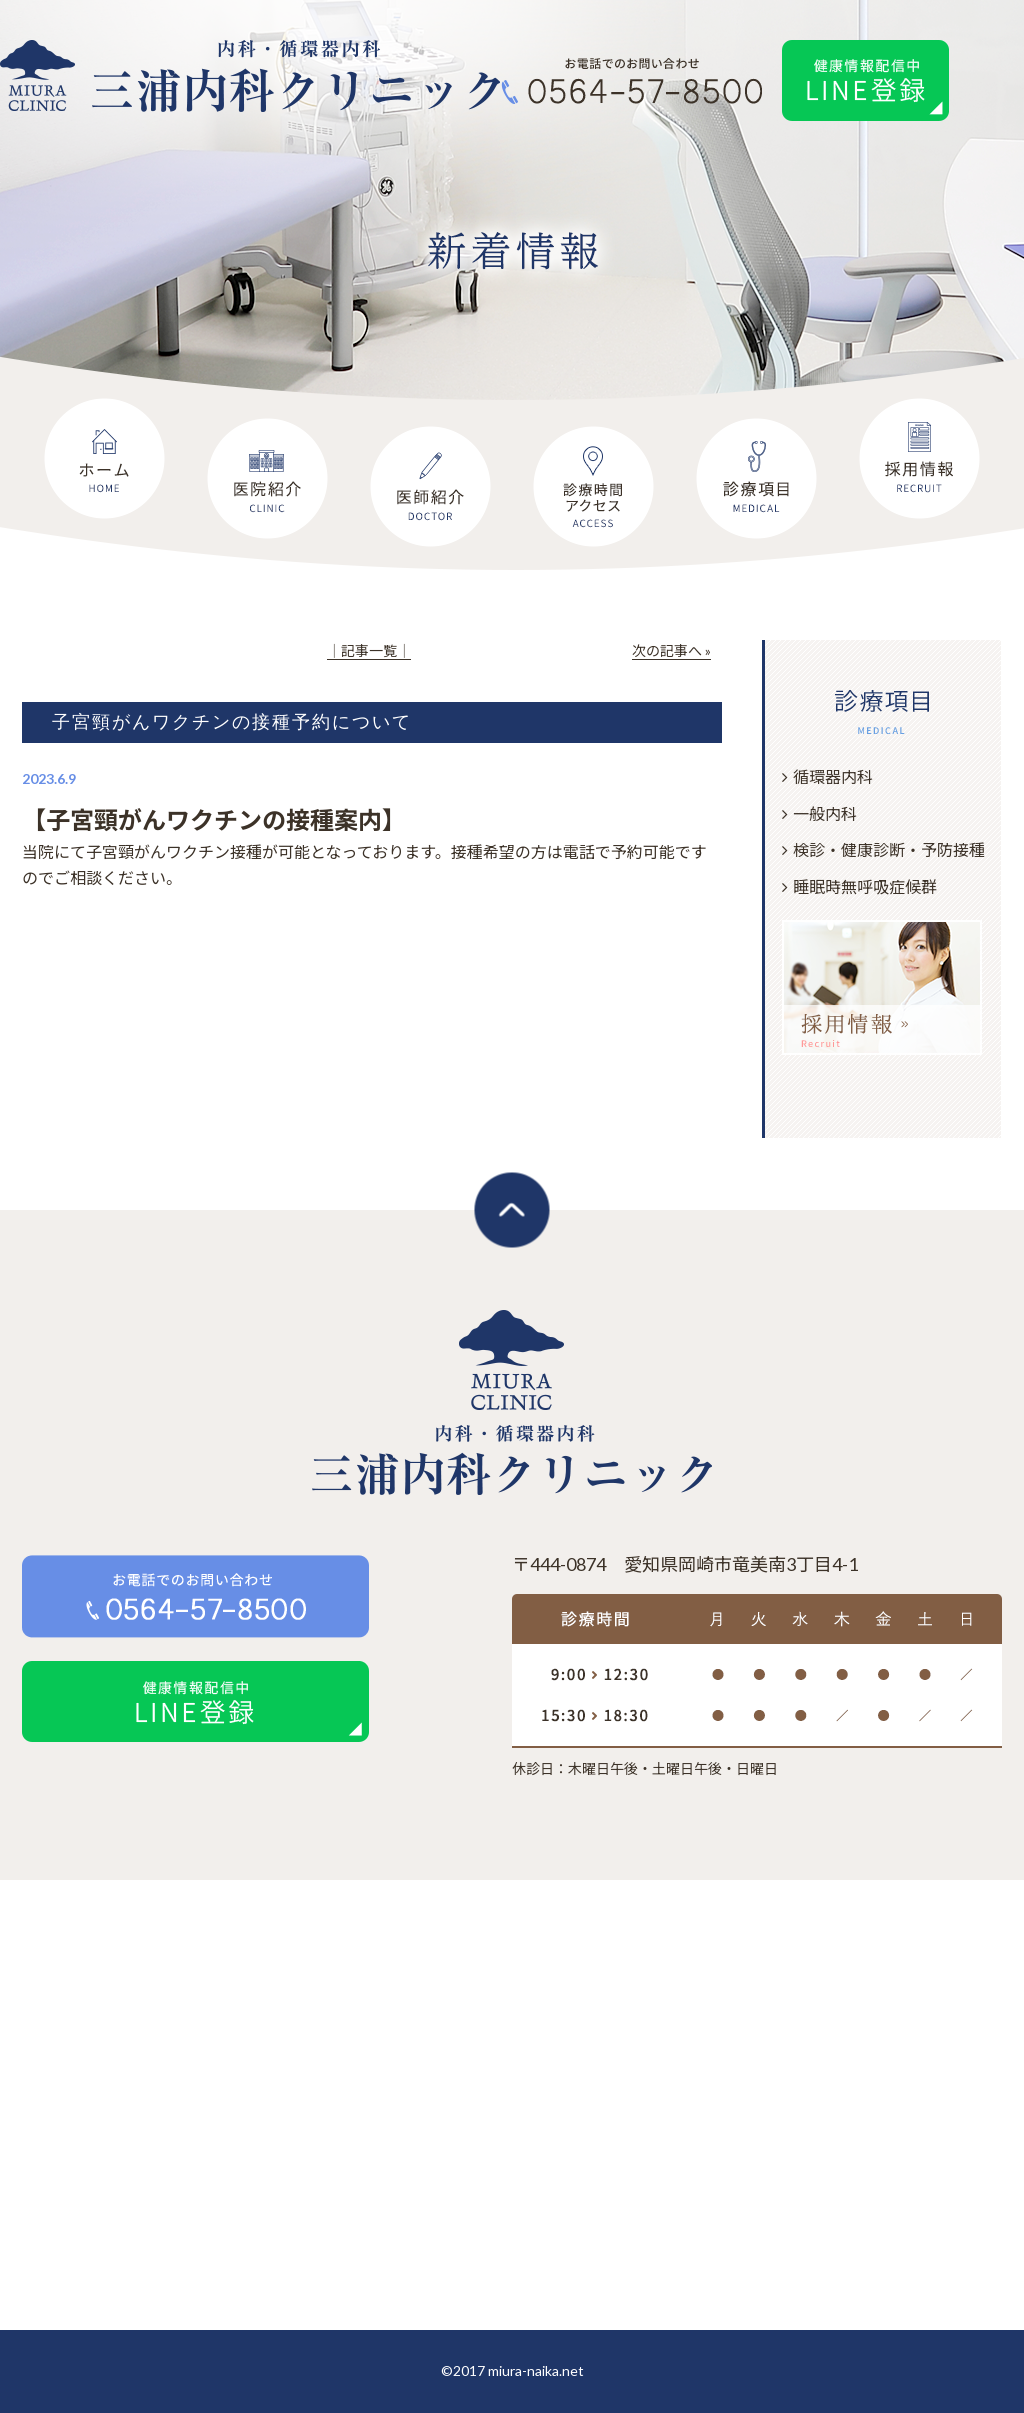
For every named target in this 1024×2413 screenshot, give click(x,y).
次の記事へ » (671, 650)
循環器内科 (833, 776)
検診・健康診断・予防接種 (889, 849)
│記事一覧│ (369, 650)
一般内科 (825, 813)
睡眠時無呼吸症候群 (865, 886)
